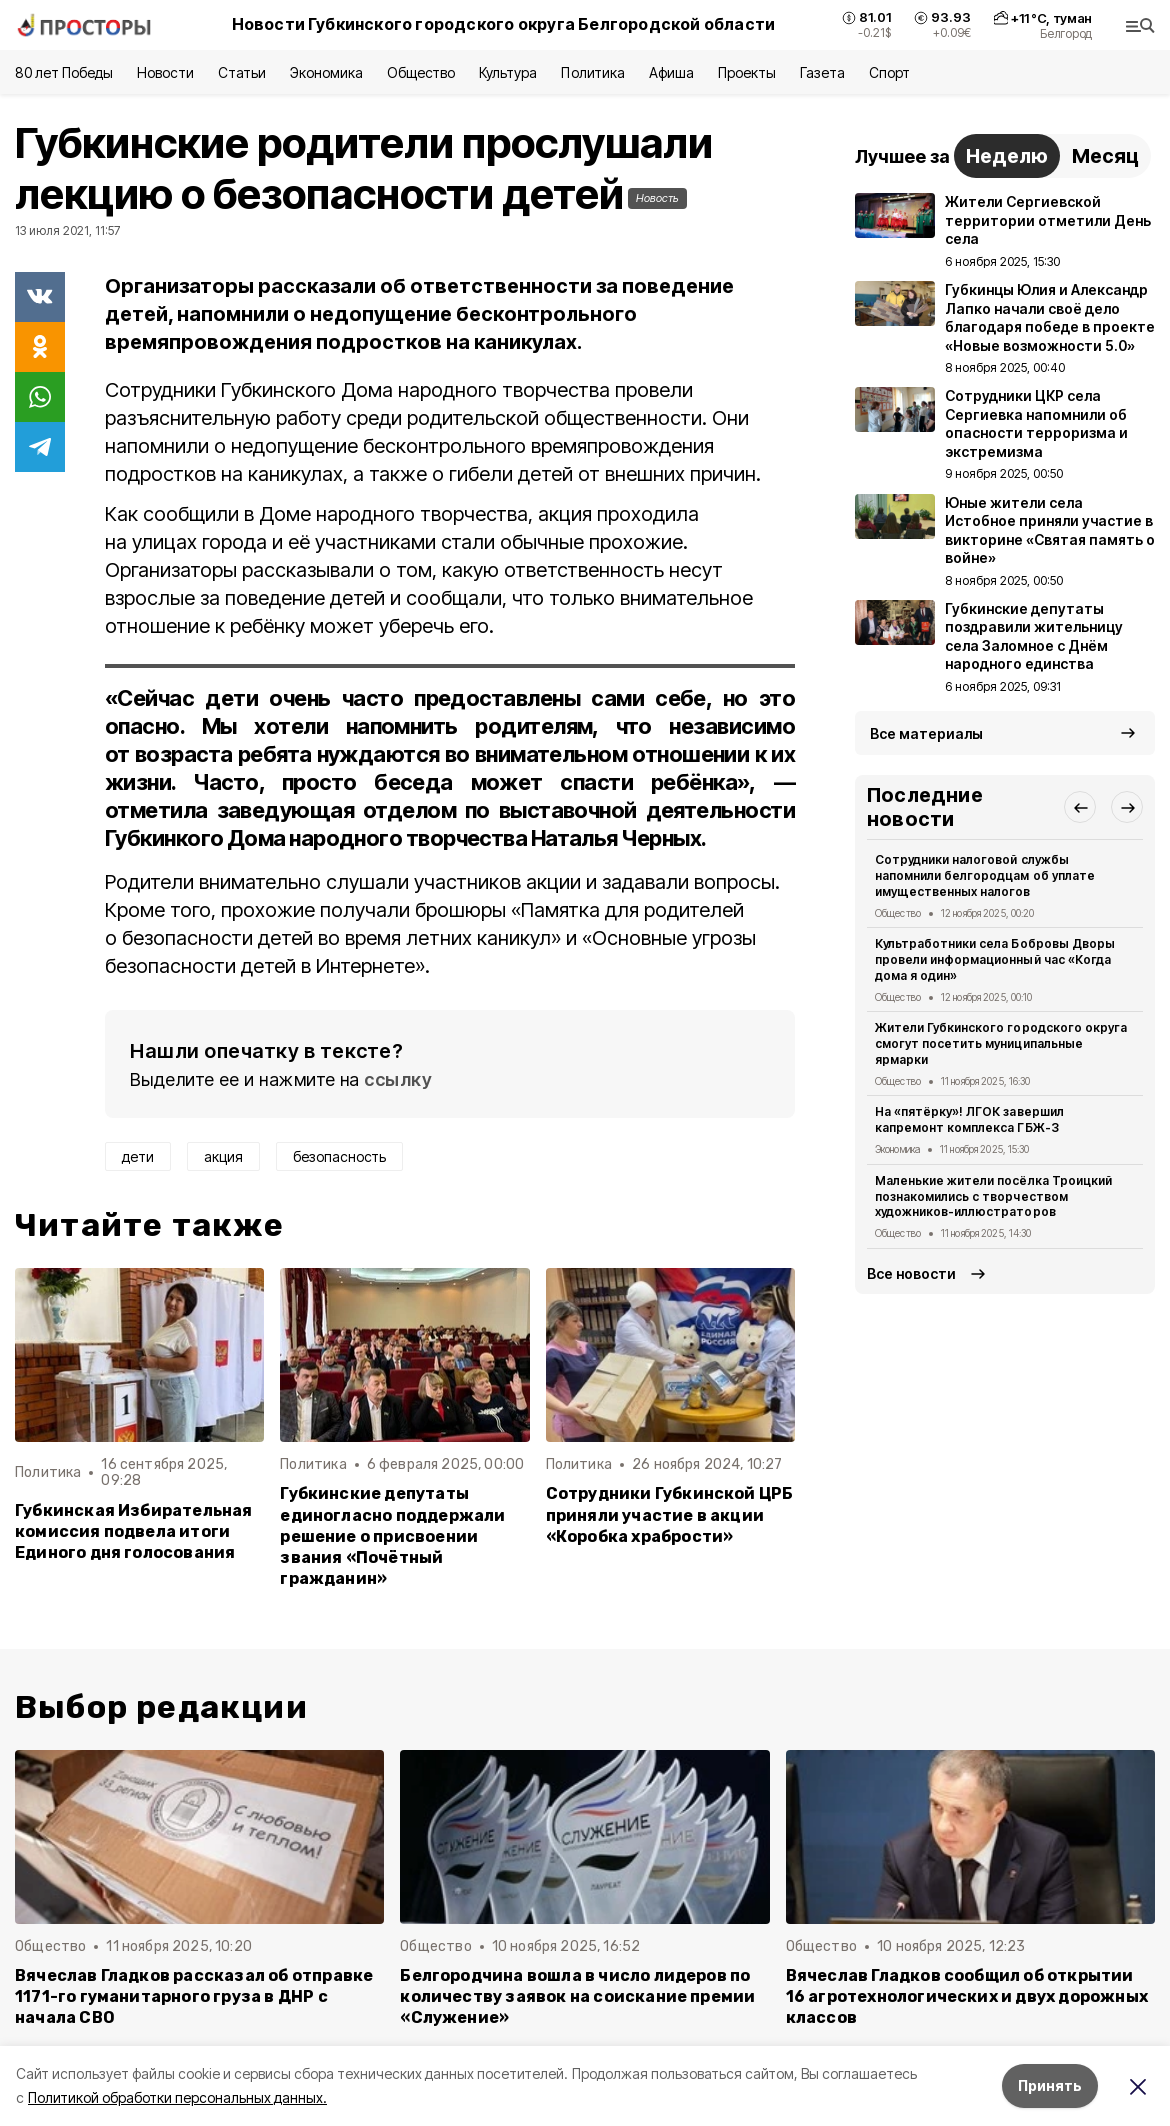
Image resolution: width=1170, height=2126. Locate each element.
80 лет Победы (64, 72)
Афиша (671, 72)
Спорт (889, 72)
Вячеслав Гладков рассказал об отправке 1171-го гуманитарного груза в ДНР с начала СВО (194, 1996)
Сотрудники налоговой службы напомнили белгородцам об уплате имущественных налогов (985, 875)
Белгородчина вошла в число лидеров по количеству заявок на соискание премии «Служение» (577, 1996)
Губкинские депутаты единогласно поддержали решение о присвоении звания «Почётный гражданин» (392, 1535)
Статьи (242, 72)
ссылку (398, 1079)
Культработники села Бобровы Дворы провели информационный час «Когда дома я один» (995, 959)
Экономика (326, 72)
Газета (822, 72)
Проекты (747, 72)
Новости (165, 72)
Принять (1050, 2085)
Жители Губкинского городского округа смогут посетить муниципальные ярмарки (1001, 1043)
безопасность (339, 1156)
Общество (421, 72)
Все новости (911, 1273)
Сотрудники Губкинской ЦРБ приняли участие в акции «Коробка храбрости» (670, 1514)
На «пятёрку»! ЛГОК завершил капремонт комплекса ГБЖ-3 (969, 1119)
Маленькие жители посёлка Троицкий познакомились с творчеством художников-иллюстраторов (993, 1196)
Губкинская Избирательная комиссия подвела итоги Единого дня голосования (134, 1531)
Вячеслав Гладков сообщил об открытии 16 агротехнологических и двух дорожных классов (967, 1996)
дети (138, 1156)
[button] (1080, 807)
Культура (508, 72)
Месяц (1105, 156)
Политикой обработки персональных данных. (177, 2097)
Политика (592, 72)
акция (223, 1156)
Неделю (1007, 156)
